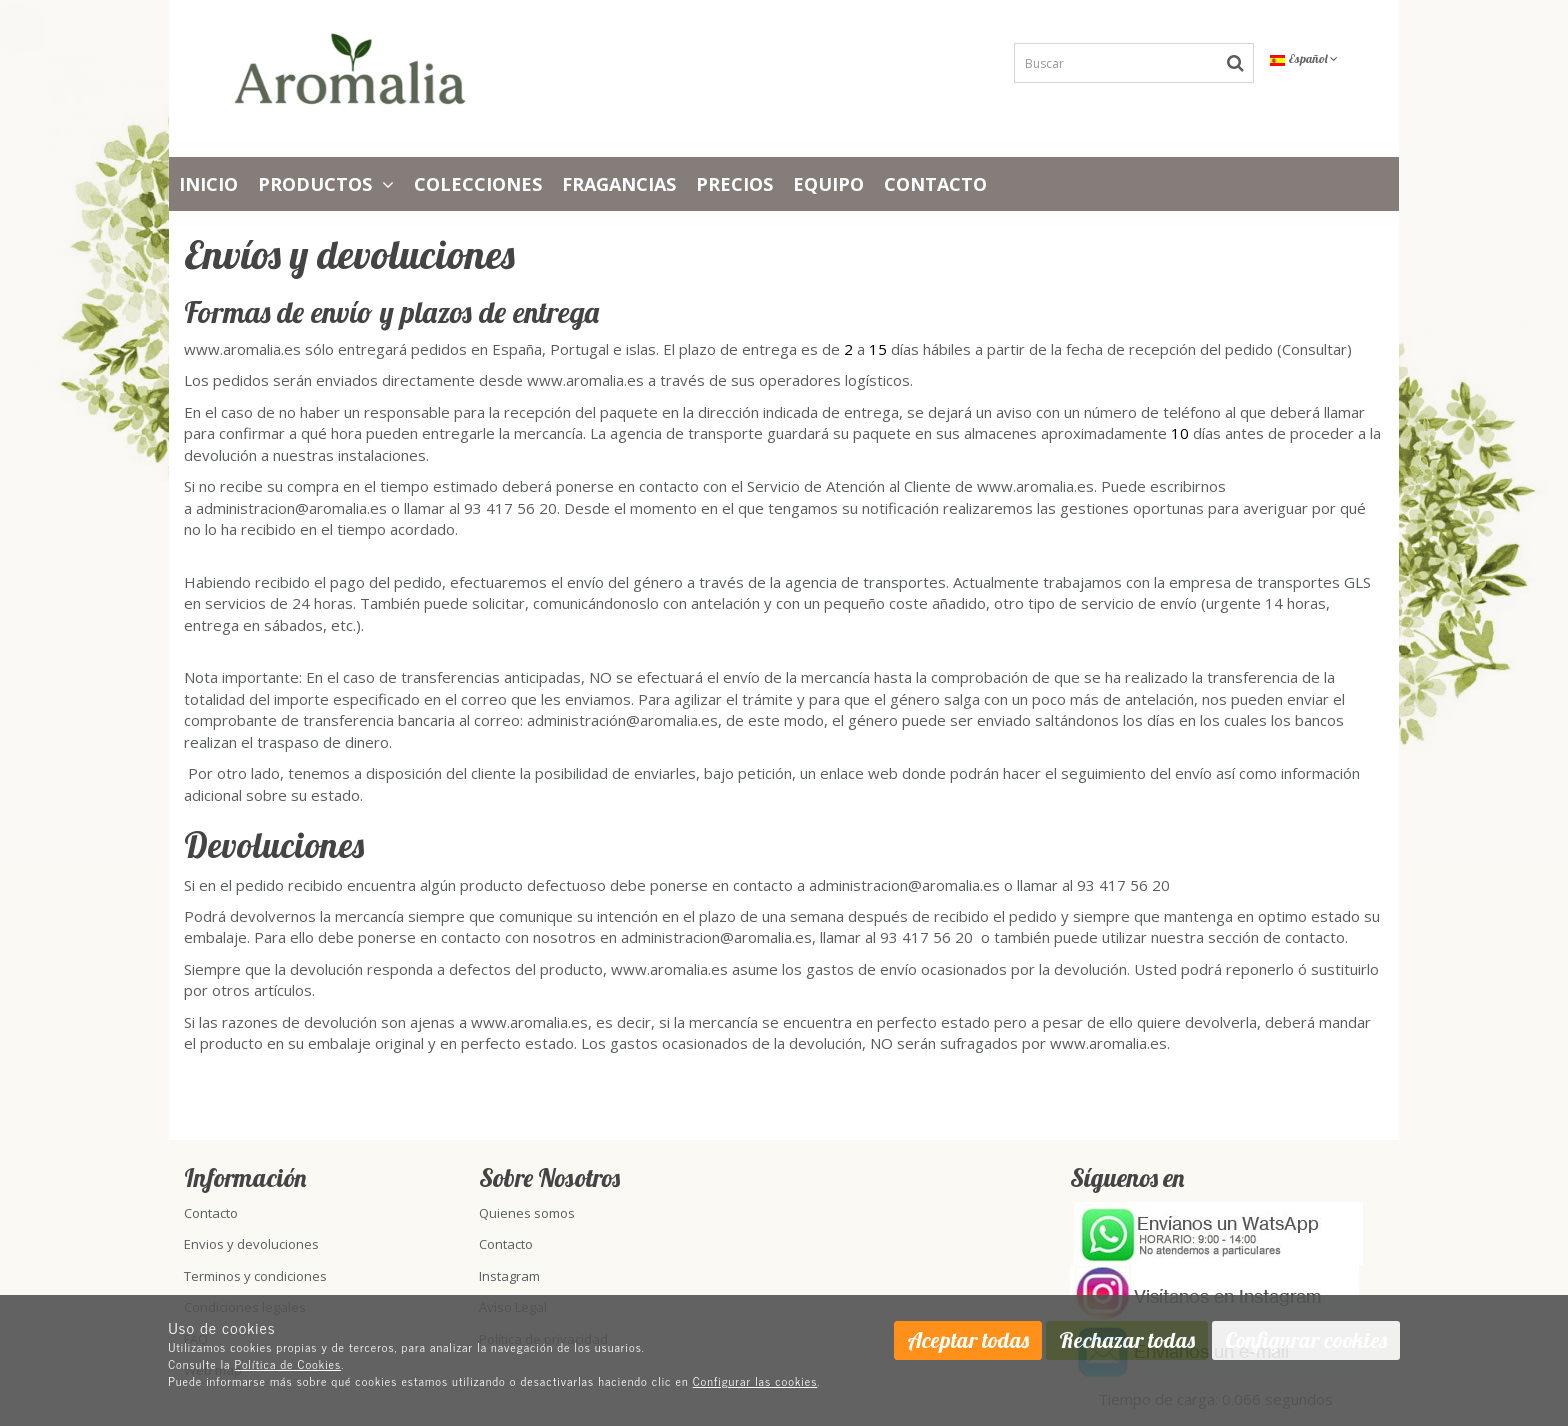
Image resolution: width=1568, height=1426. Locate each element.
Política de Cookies (288, 1364)
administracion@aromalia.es (291, 508)
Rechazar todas (1127, 1340)
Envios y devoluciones (251, 1244)
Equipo (828, 184)
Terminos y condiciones (255, 1276)
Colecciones (478, 184)
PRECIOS (734, 184)
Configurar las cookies (755, 1381)
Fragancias (619, 184)
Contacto (935, 184)
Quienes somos (527, 1213)
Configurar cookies (1306, 1340)
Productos (326, 184)
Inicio (208, 184)
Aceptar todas (968, 1340)
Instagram (509, 1276)
